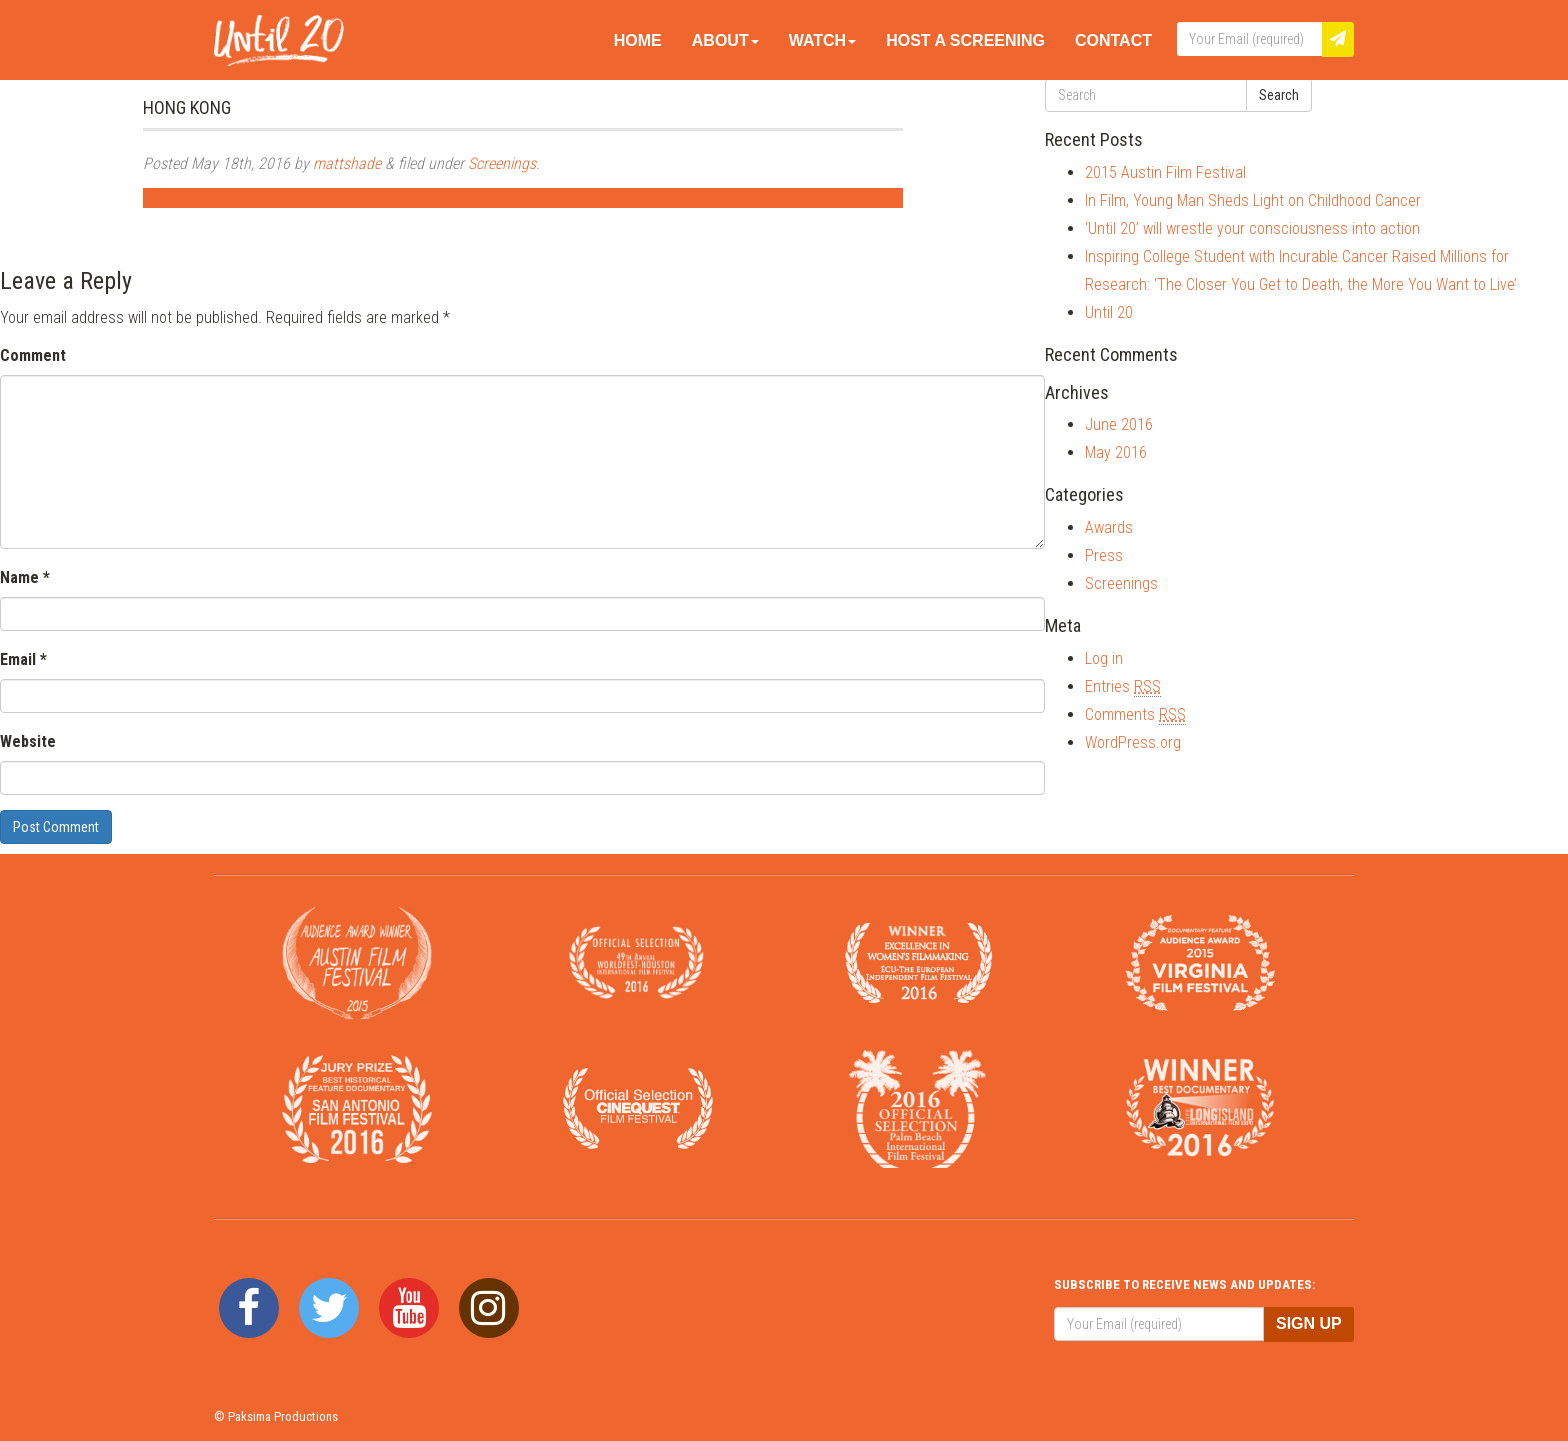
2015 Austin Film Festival (1165, 172)
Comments (1135, 715)
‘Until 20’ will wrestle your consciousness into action (1252, 228)
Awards (1109, 527)
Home (638, 40)
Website (28, 741)
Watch (822, 40)
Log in (1104, 658)
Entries (1123, 687)
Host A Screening (965, 40)
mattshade (347, 163)
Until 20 (1109, 312)
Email (23, 659)
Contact (1113, 40)
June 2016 (1119, 424)
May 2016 (1116, 452)
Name (25, 577)
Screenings (502, 163)
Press (1104, 555)
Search (1279, 95)
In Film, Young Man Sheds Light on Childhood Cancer (1253, 200)
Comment (33, 355)
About (725, 40)
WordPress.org (1133, 742)
